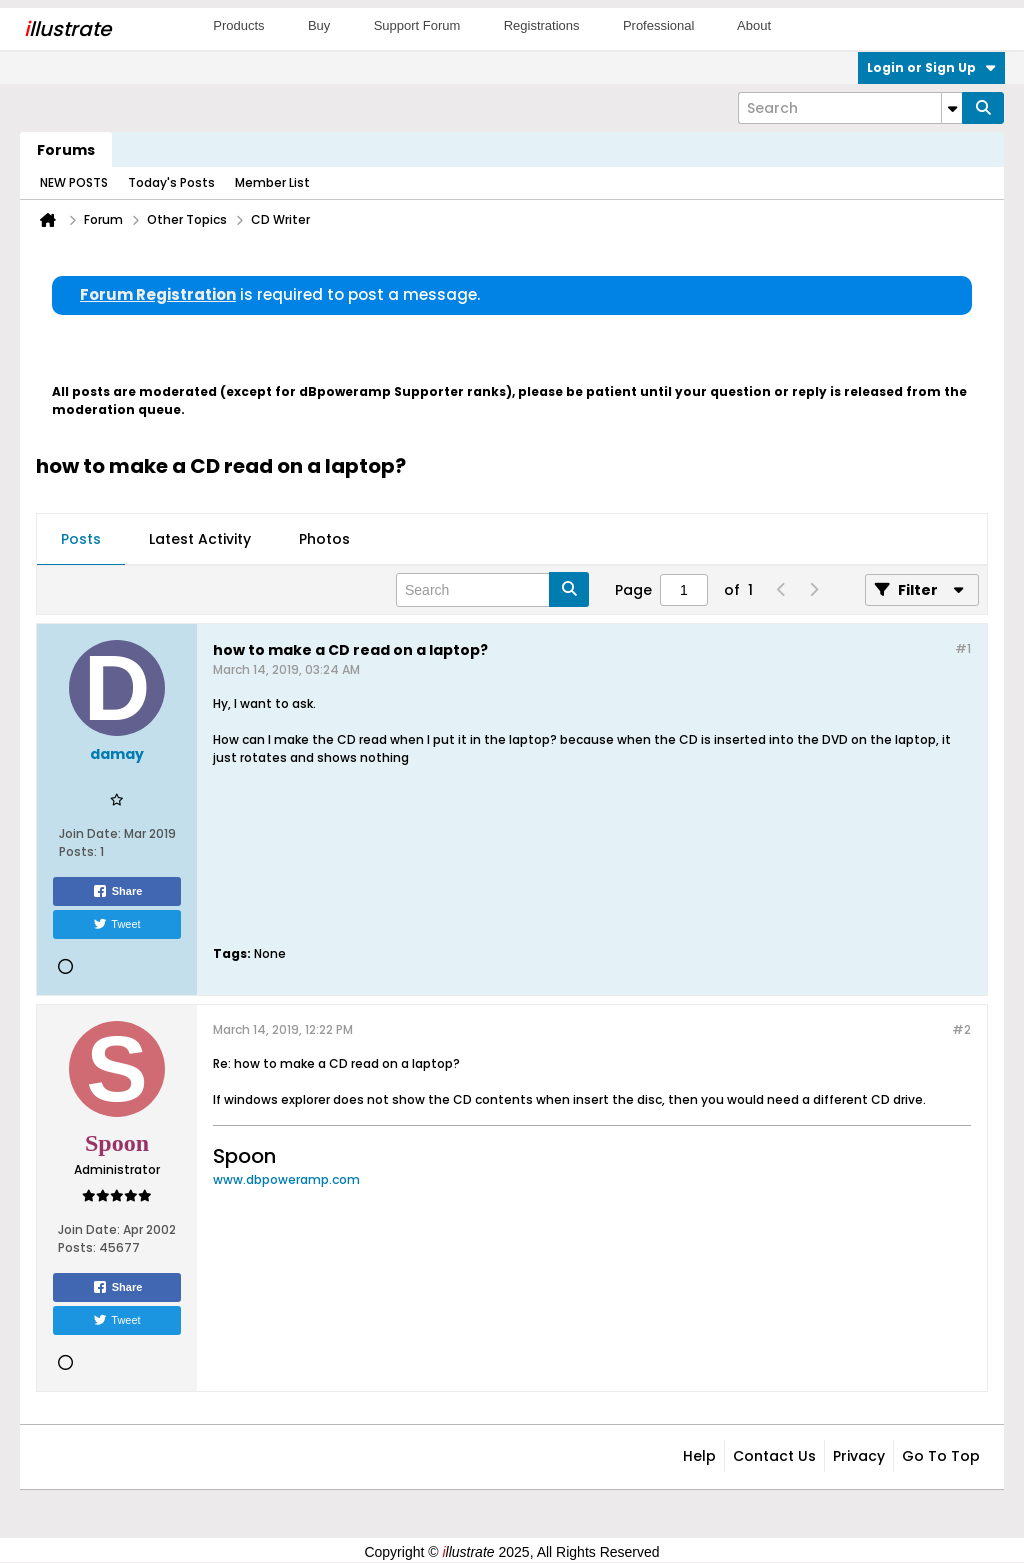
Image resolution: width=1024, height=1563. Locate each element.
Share (117, 891)
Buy (319, 25)
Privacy (859, 1456)
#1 (963, 648)
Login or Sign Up (931, 67)
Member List (272, 182)
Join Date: (90, 833)
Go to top (941, 1456)
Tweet (116, 924)
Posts (81, 539)
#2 (961, 1029)
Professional (659, 25)
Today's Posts (171, 182)
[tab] (81, 540)
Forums (66, 150)
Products (238, 25)
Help (699, 1456)
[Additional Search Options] (952, 108)
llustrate (67, 29)
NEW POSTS (74, 182)
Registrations (542, 25)
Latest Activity (200, 539)
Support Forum (417, 25)
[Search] (850, 108)
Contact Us (774, 1456)
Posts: (78, 851)
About (754, 25)
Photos (324, 539)
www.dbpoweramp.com (286, 1179)
